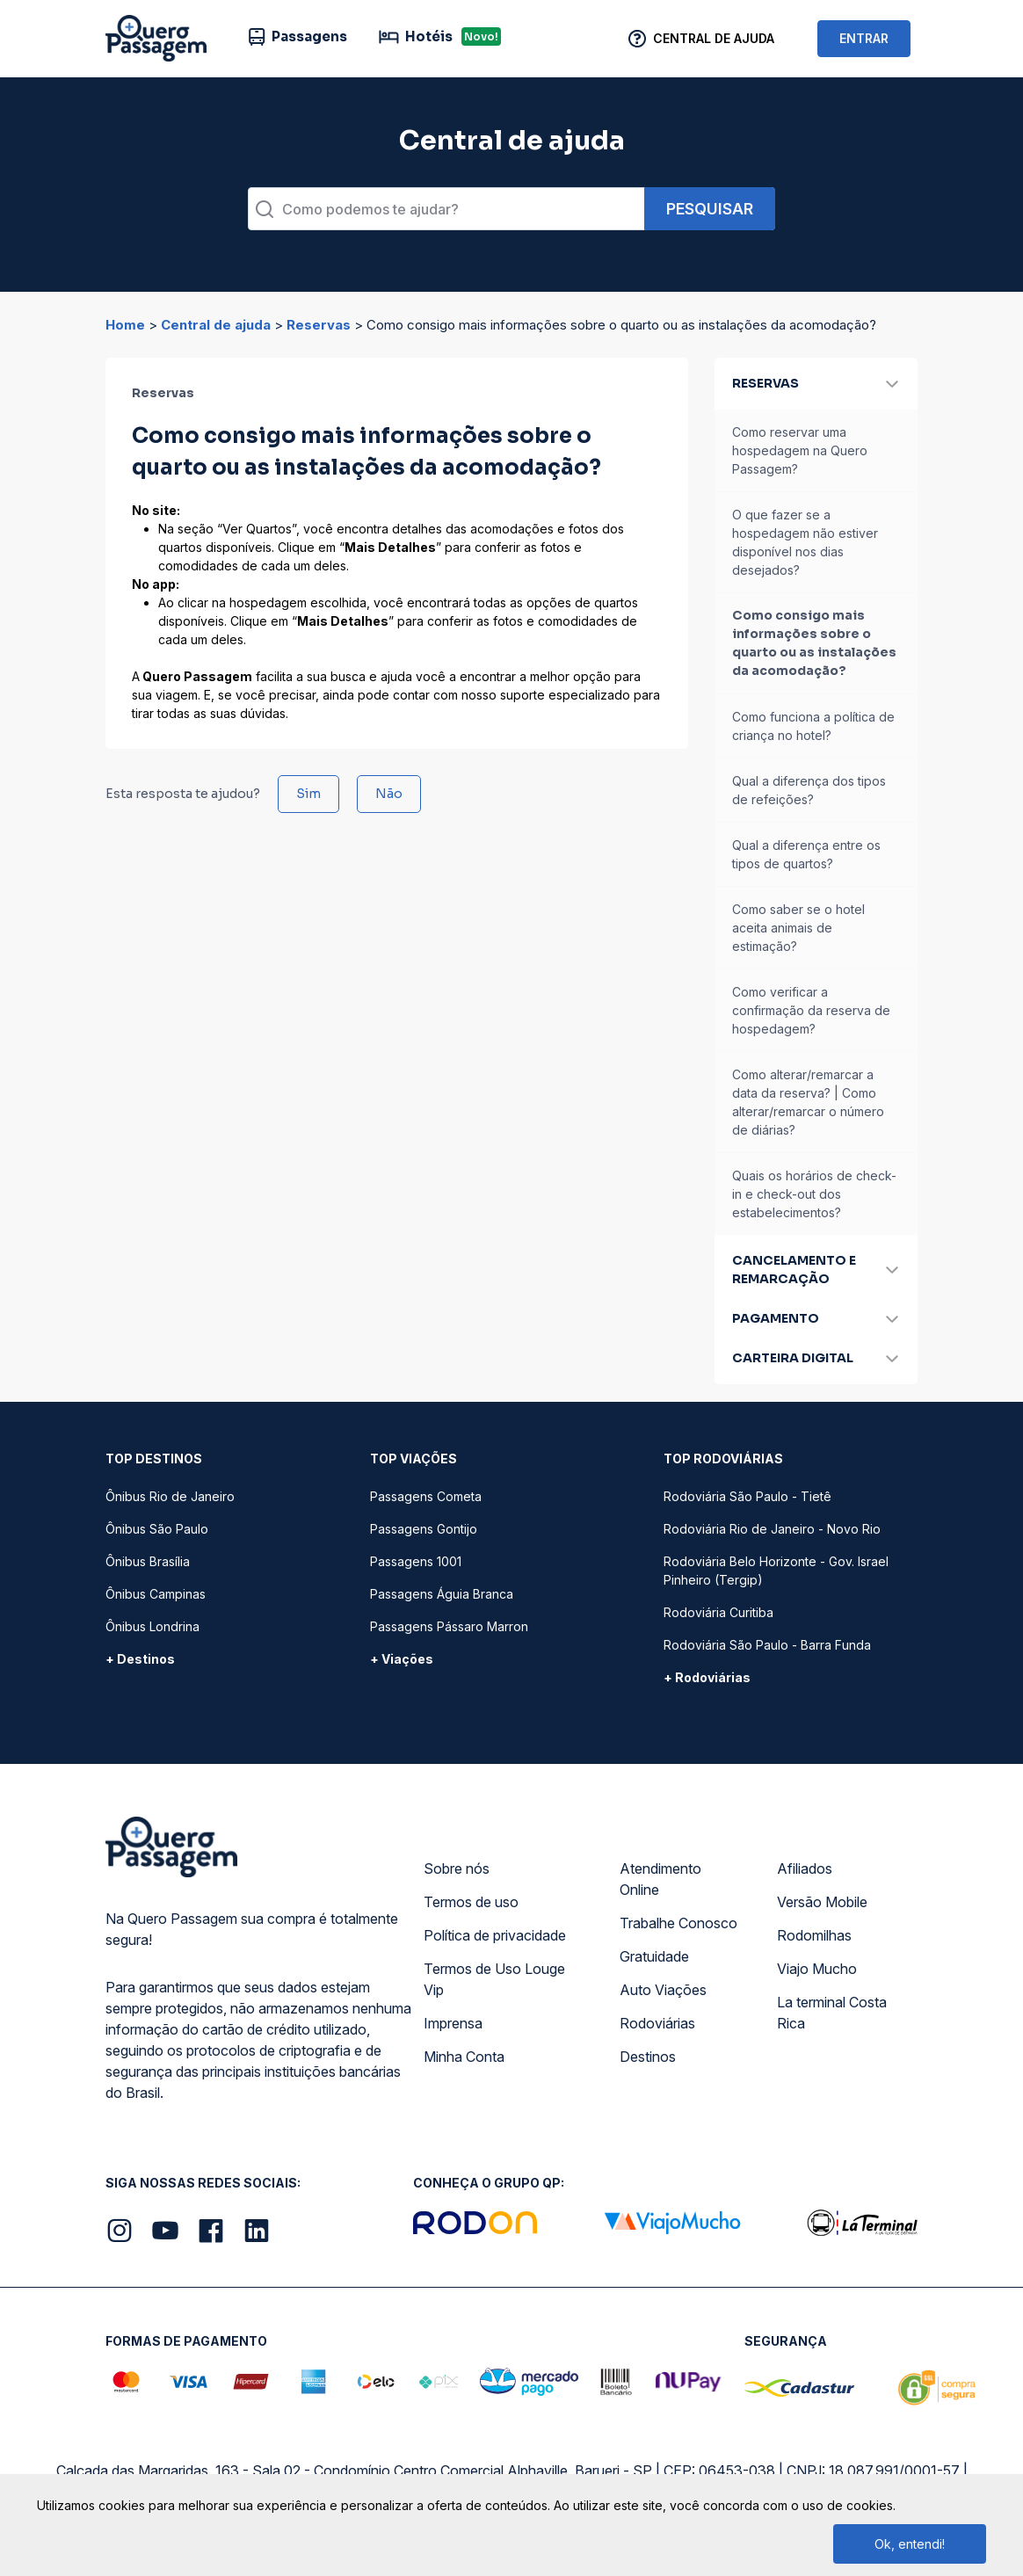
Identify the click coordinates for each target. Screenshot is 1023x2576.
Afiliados (804, 1868)
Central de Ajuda (713, 38)
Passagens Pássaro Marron (449, 1626)
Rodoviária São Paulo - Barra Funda (767, 1644)
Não (389, 794)
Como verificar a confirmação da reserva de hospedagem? (811, 1010)
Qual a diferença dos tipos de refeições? (809, 790)
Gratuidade (654, 1956)
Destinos (648, 2056)
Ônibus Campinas (155, 1593)
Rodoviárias (657, 2023)
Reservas (319, 324)
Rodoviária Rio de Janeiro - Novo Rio (772, 1528)
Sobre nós (457, 1868)
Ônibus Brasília (147, 1561)
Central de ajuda (216, 324)
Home (125, 324)
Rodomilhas (814, 1935)
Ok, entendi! (909, 2543)
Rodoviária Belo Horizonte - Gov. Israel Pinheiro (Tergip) (776, 1570)
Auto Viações (663, 1990)
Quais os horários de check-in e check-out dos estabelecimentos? (814, 1194)
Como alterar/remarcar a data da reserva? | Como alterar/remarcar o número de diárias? (808, 1102)
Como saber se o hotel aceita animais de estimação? (798, 928)
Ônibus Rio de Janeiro (170, 1496)
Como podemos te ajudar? (370, 209)
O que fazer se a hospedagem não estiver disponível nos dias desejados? (805, 542)
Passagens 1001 (415, 1561)
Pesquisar (709, 209)
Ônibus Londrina (152, 1626)
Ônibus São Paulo (156, 1528)
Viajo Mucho (817, 1968)
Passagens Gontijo (423, 1528)
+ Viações (401, 1658)
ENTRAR (864, 38)
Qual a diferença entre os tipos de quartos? (806, 854)
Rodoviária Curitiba (718, 1612)
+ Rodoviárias (707, 1677)
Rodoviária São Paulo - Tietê (747, 1496)
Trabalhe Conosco (678, 1923)
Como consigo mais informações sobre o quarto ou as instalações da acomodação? (814, 642)
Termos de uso (471, 1902)
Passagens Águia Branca (441, 1593)
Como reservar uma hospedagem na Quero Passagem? (799, 450)
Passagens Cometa (426, 1496)
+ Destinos (140, 1658)
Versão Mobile (822, 1902)
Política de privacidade (495, 1935)
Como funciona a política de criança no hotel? (813, 726)
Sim (308, 794)
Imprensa (453, 2023)
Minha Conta (464, 2056)
